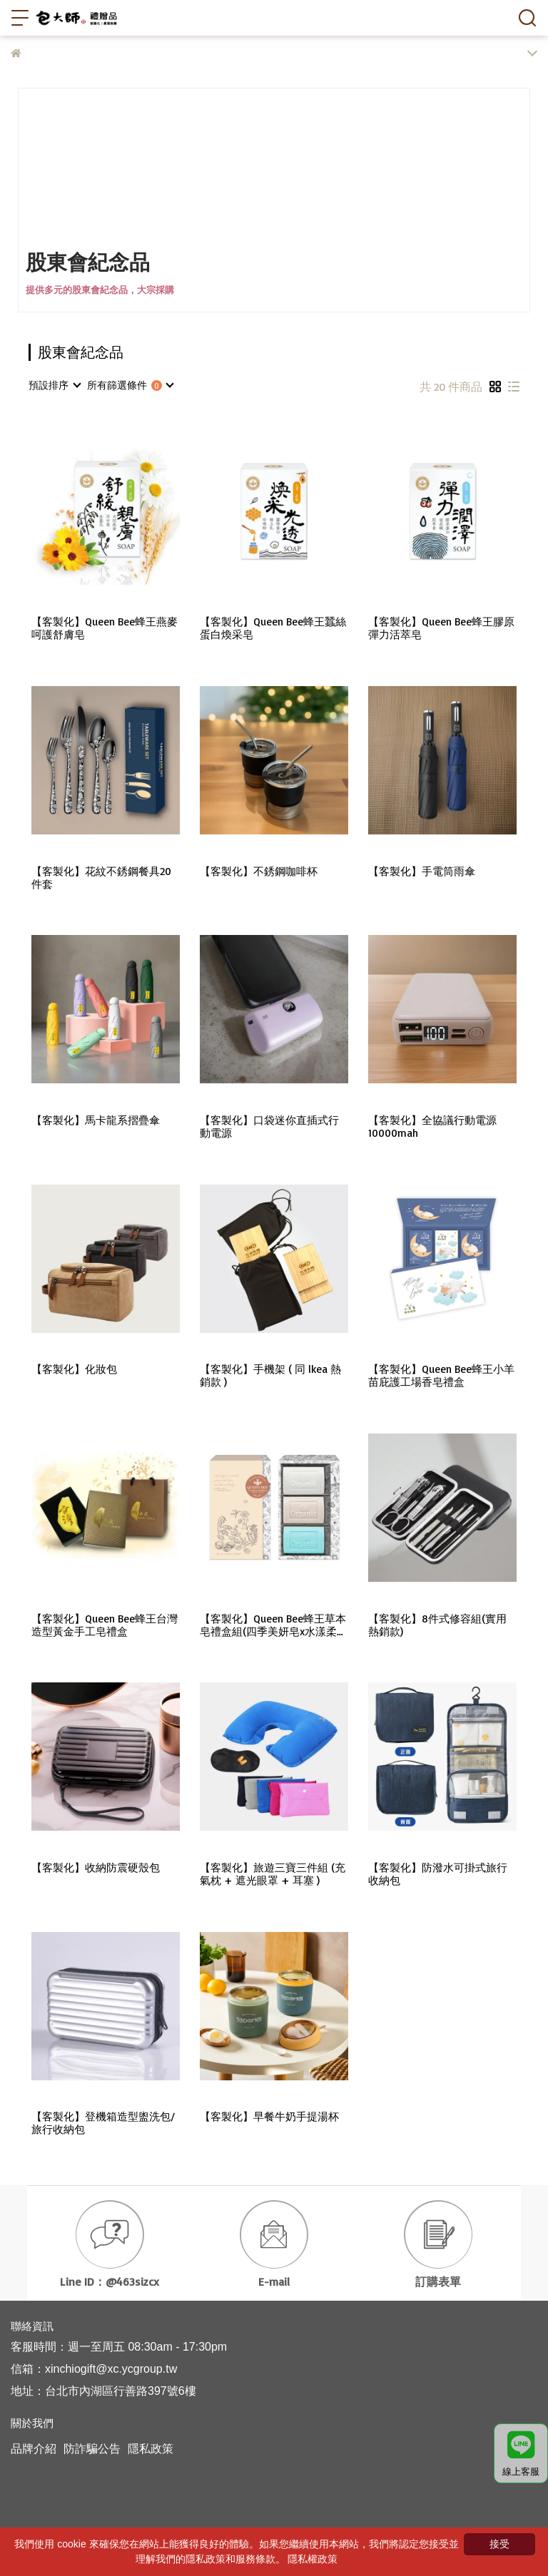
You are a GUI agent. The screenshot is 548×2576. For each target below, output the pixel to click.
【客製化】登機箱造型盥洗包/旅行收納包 (103, 2123)
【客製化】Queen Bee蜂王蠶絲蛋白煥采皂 (273, 628)
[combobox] (54, 385)
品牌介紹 (33, 2449)
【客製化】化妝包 (74, 1369)
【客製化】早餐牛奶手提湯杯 (269, 2116)
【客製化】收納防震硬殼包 (95, 1867)
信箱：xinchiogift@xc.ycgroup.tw (94, 2369)
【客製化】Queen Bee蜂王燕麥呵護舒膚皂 (104, 628)
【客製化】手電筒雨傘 (421, 871)
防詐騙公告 (92, 2449)
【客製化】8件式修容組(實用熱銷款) (437, 1625)
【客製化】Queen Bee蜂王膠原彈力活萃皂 (441, 628)
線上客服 (520, 2454)
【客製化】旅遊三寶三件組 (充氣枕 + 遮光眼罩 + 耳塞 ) (272, 1874)
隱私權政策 (313, 2559)
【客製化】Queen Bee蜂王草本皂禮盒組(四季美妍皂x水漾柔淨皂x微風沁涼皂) (273, 1625)
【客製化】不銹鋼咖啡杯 (259, 871)
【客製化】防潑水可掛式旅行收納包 (437, 1874)
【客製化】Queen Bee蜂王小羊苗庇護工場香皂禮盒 (441, 1376)
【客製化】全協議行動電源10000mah (432, 1127)
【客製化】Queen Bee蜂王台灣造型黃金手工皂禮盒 (104, 1625)
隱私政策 (150, 2449)
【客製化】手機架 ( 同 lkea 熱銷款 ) (270, 1376)
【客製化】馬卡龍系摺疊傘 (95, 1120)
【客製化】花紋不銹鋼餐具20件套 (101, 878)
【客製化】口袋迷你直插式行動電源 (269, 1127)
